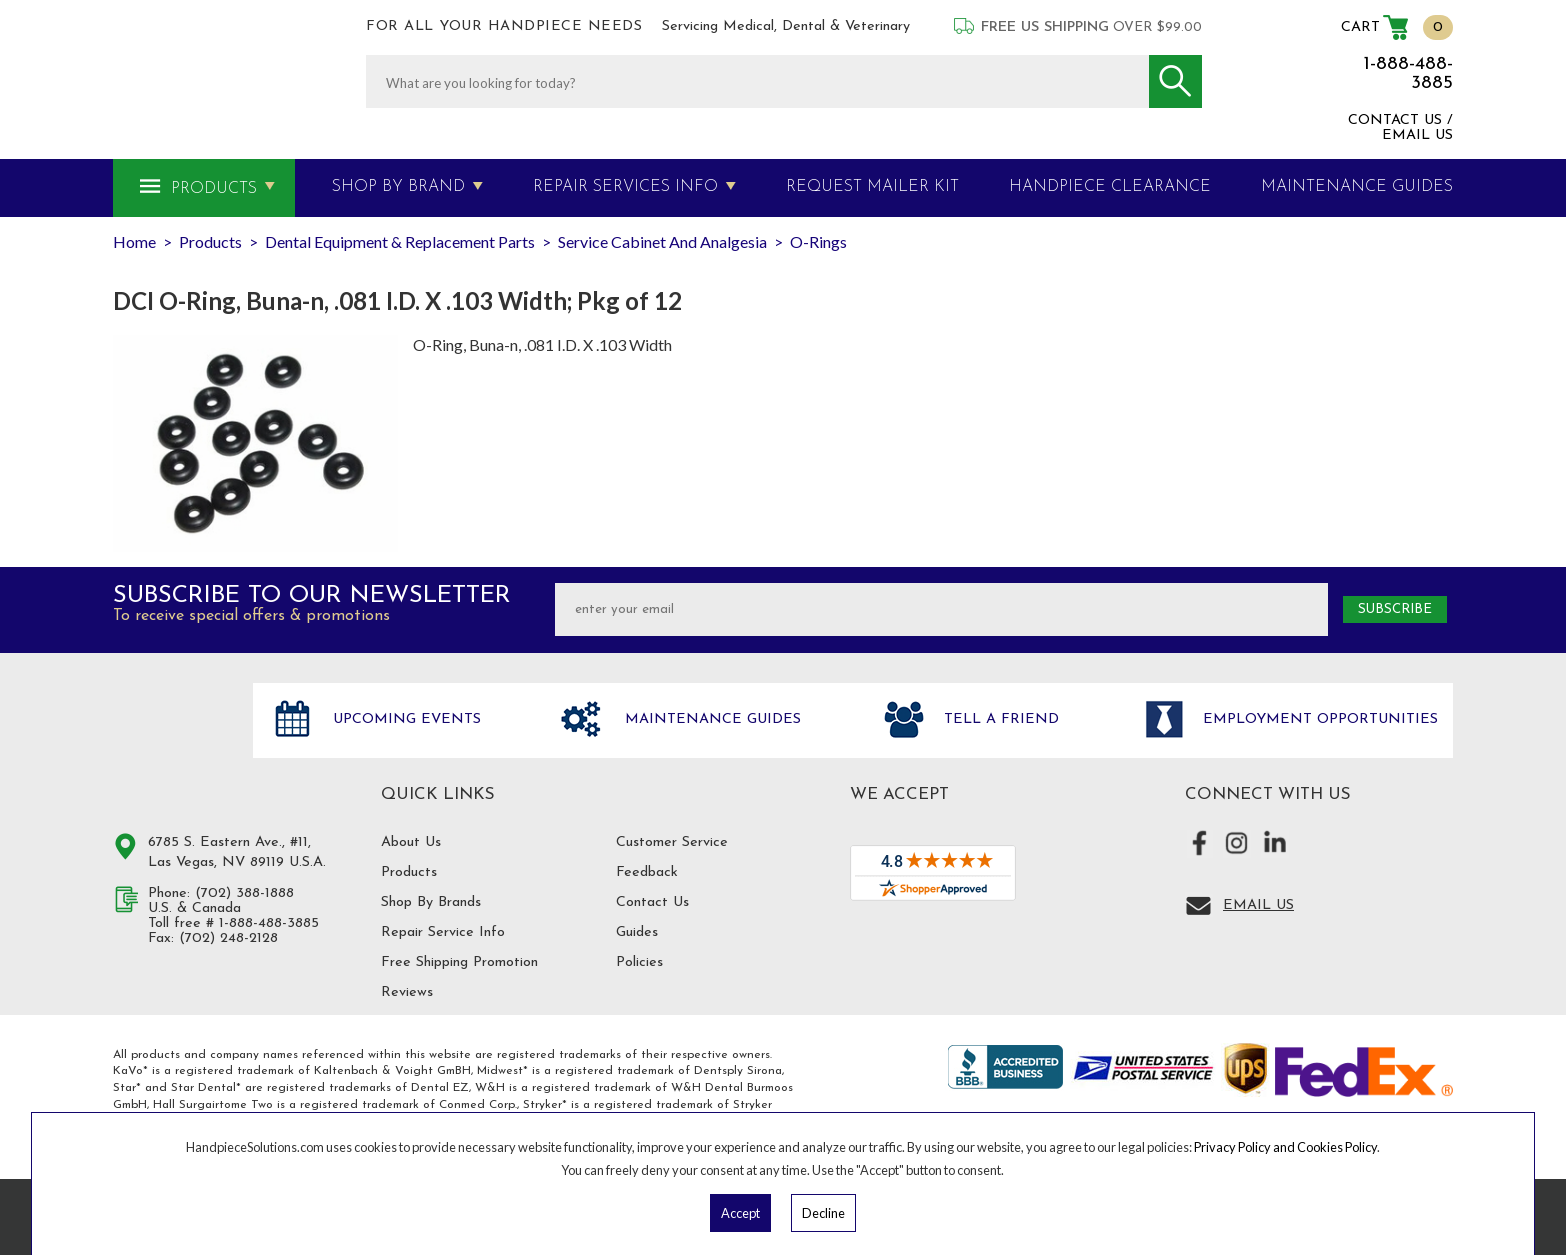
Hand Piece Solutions (171, 741)
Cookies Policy (1337, 1147)
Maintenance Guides (710, 719)
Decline (823, 1213)
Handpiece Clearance (1110, 187)
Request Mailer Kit (872, 187)
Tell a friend (999, 719)
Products (214, 189)
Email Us (1258, 905)
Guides (637, 932)
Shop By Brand (398, 187)
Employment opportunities (1318, 719)
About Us (411, 842)
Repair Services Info (625, 187)
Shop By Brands (431, 902)
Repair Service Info (443, 932)
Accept (740, 1213)
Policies (639, 962)
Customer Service (672, 842)
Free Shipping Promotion (459, 962)
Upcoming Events (404, 719)
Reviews (407, 992)
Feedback (647, 872)
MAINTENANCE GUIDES (1357, 187)
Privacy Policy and (1245, 1147)
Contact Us (652, 902)
